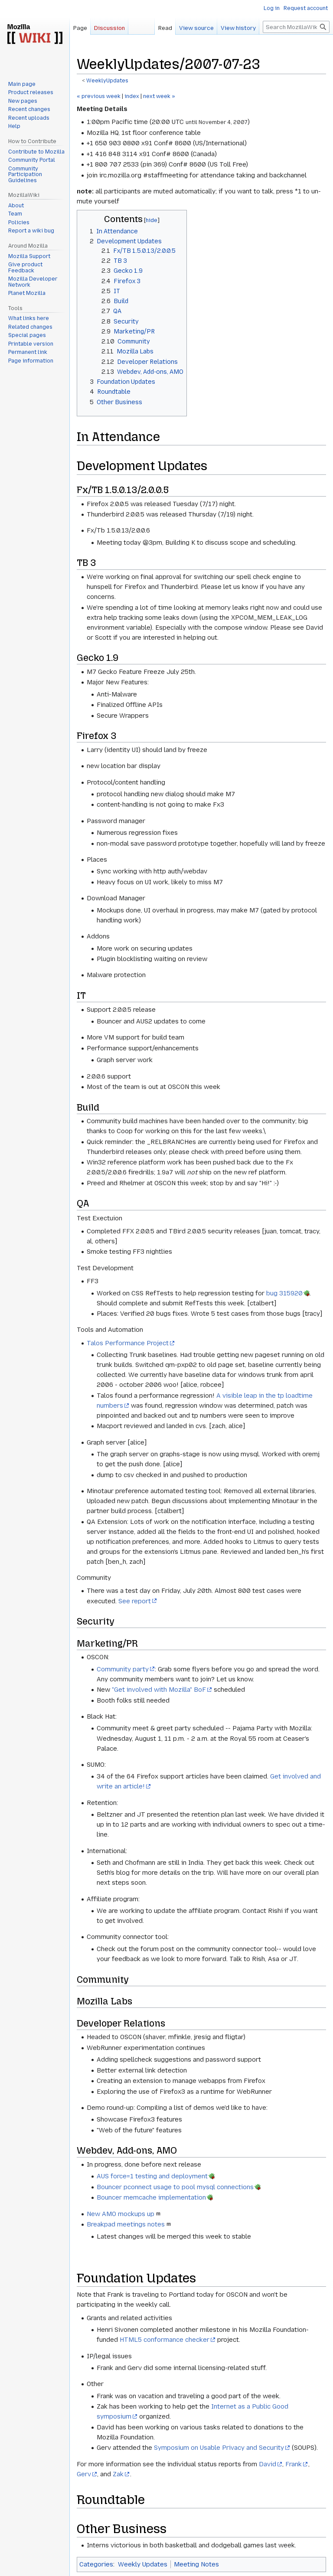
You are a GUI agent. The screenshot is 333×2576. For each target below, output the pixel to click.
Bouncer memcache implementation (151, 2197)
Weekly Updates (142, 2564)
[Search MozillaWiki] (296, 27)
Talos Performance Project (128, 1343)
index (131, 96)
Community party (123, 1669)
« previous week (99, 96)
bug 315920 (284, 1293)
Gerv (84, 2474)
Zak (118, 2474)
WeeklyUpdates (107, 81)
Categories (96, 2564)
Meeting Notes (196, 2564)
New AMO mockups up (120, 2214)
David (267, 2464)
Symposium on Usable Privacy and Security (219, 2448)
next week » (159, 96)
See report (134, 1601)
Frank (293, 2464)
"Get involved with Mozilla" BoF (159, 1689)
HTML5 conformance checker (164, 2340)
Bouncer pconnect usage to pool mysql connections (175, 2187)
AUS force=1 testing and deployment (152, 2176)
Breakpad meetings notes (126, 2224)
